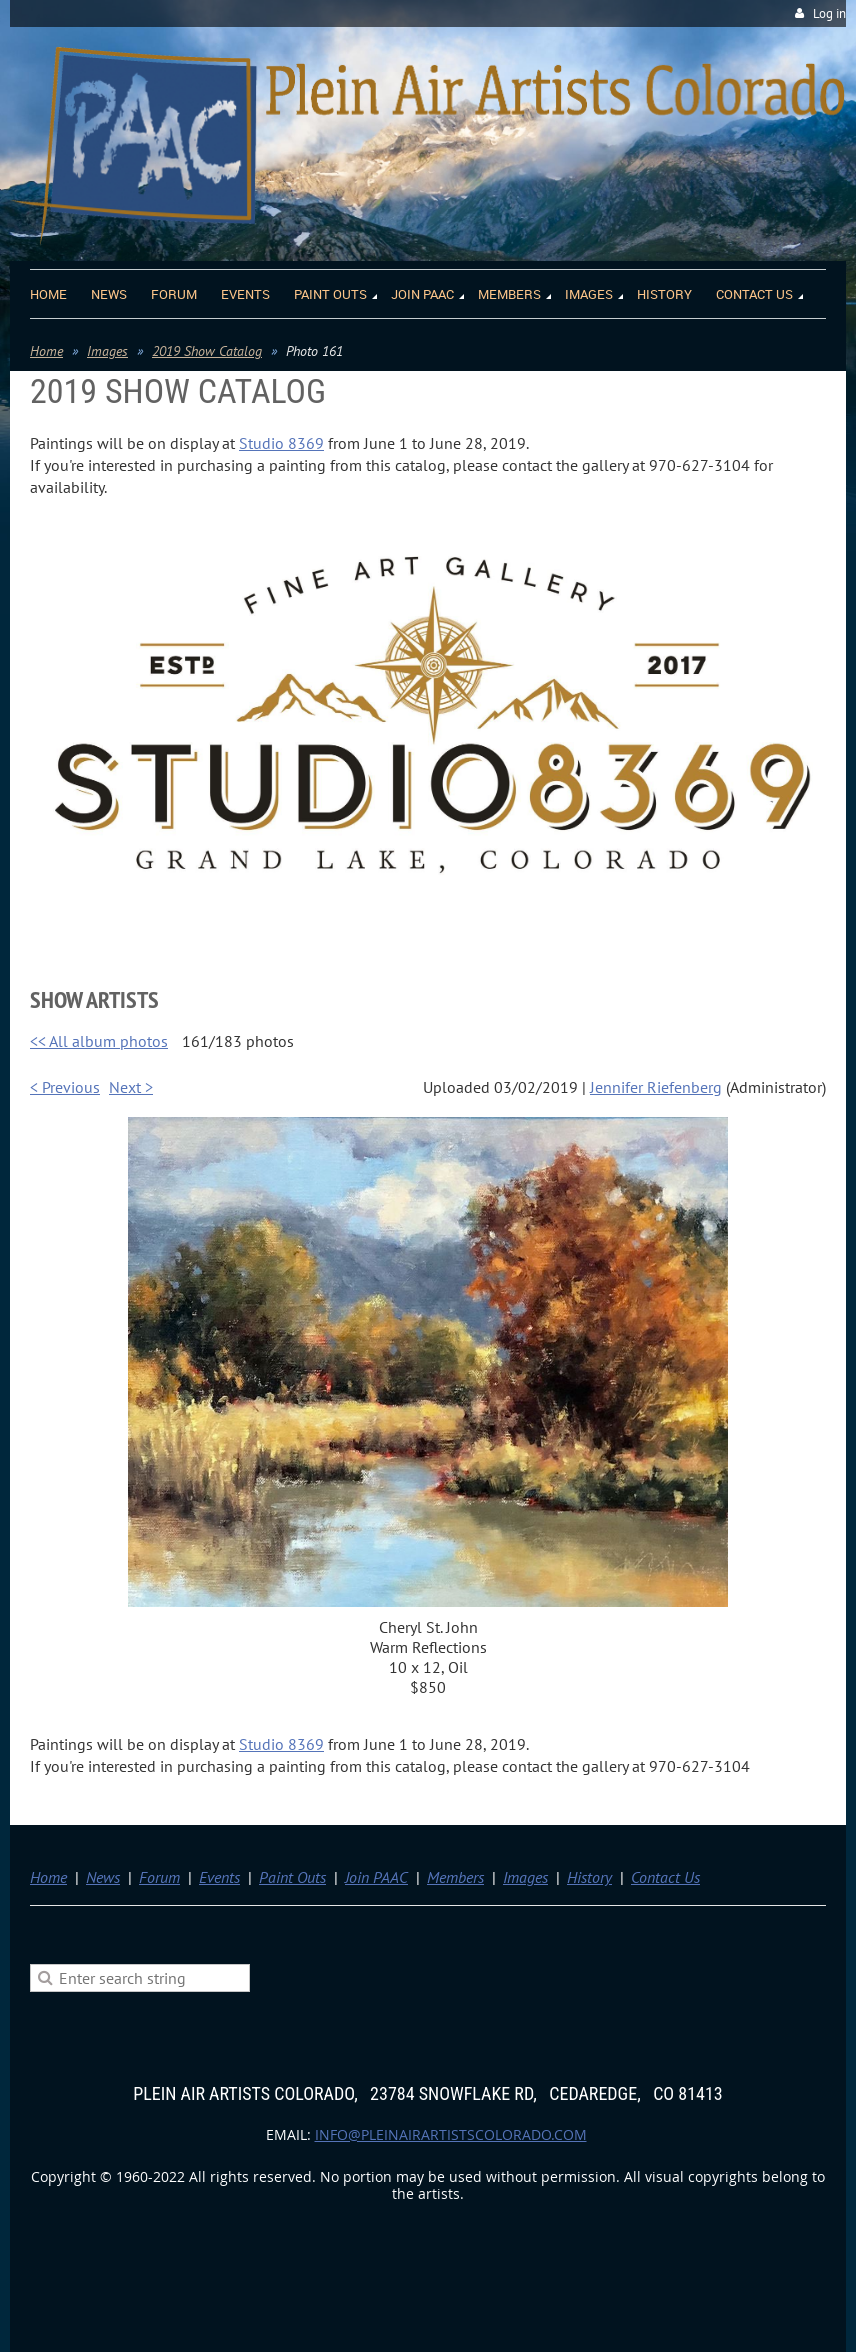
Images (107, 351)
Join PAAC (376, 1877)
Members (455, 1877)
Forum (159, 1877)
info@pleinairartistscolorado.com (451, 2134)
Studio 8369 (281, 443)
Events (219, 1877)
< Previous (65, 1087)
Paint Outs (292, 1877)
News (103, 1877)
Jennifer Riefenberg (656, 1087)
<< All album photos (99, 1041)
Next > (131, 1087)
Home (46, 351)
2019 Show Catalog (207, 351)
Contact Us (665, 1877)
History (589, 1877)
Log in (829, 13)
